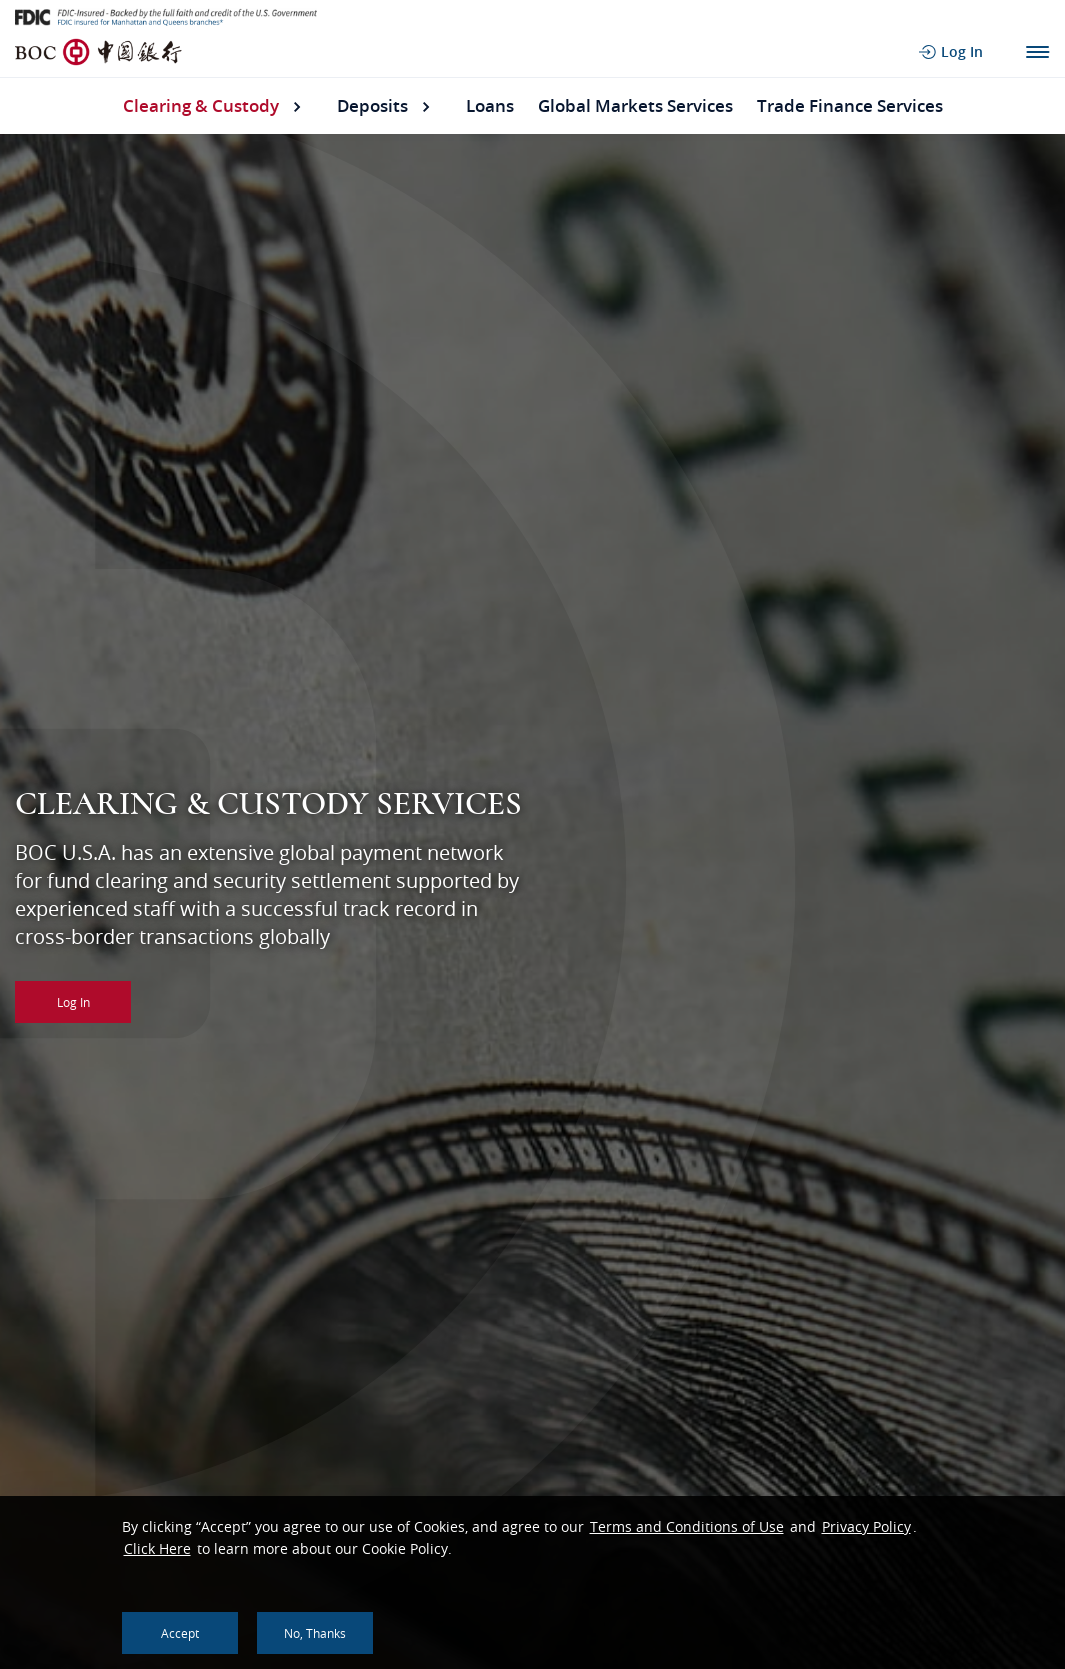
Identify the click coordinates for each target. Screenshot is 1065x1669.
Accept (180, 1633)
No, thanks (315, 1633)
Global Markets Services (635, 106)
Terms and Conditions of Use (687, 1526)
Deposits (372, 106)
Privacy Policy (866, 1526)
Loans (490, 106)
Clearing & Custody (201, 106)
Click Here (157, 1548)
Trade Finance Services (850, 106)
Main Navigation (1037, 52)
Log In (73, 1002)
